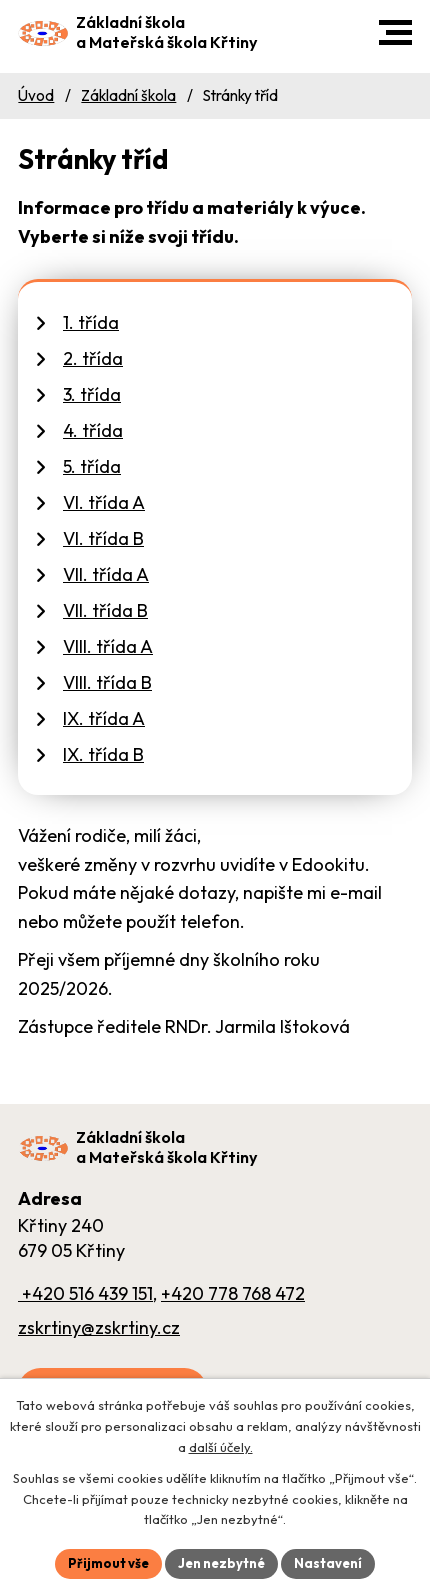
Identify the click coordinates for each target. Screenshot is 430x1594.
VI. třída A (104, 502)
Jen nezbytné (221, 1563)
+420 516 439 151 (85, 1293)
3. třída (92, 394)
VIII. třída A (108, 646)
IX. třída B (103, 754)
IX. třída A (104, 718)
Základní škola (128, 95)
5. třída (92, 466)
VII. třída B (105, 610)
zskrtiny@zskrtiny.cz (99, 1327)
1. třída (91, 322)
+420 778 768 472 (233, 1293)
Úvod (36, 95)
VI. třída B (103, 538)
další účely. (221, 1447)
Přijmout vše (108, 1563)
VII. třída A (106, 574)
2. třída (93, 358)
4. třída (93, 430)
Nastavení (328, 1563)
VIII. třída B (107, 682)
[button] (395, 32)
